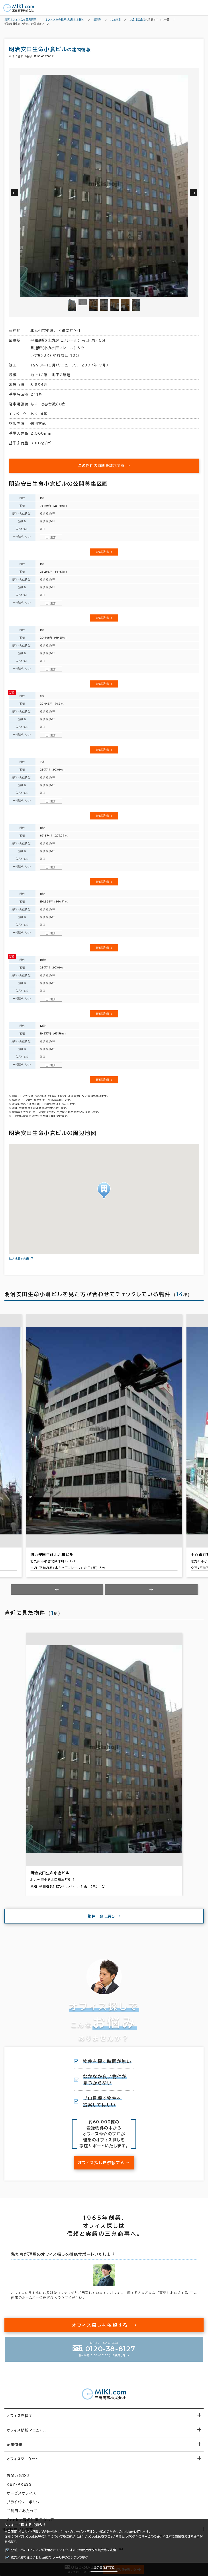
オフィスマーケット (22, 2459)
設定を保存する (104, 2567)
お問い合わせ (18, 2475)
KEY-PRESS (19, 2484)
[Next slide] (151, 1589)
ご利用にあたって (22, 2511)
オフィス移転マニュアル (27, 2430)
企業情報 (14, 2444)
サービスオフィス (21, 2493)
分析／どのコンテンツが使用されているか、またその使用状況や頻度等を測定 (63, 2550)
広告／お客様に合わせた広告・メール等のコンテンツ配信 (49, 2557)
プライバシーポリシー (25, 2502)
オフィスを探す (20, 2415)
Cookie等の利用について (44, 2536)
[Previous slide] (57, 1589)
